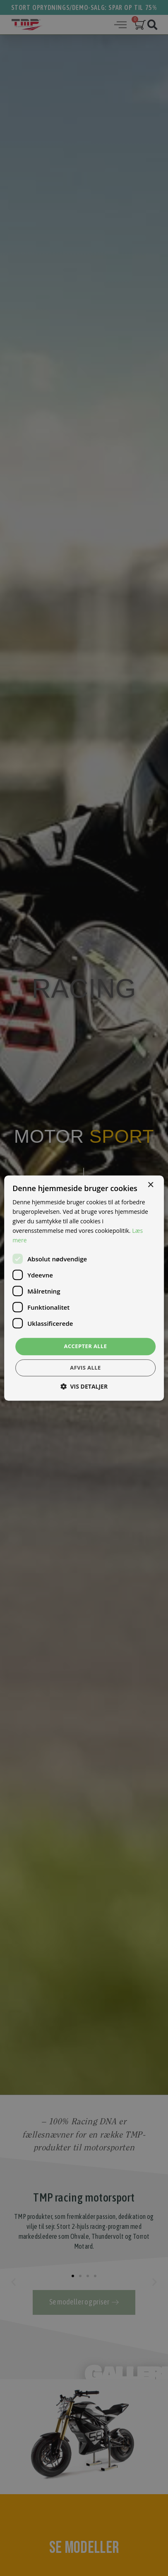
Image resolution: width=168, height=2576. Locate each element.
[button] (84, 1386)
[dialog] (84, 1288)
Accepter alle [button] (85, 1346)
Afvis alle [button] (85, 1367)
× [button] (150, 1185)
